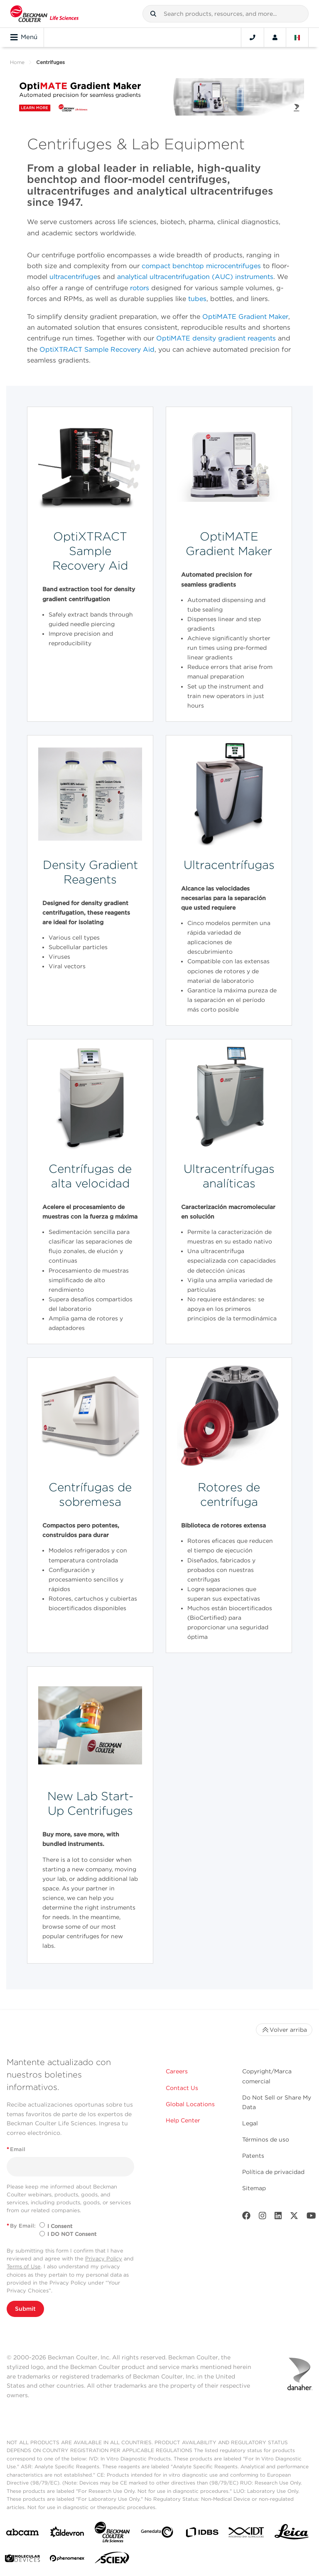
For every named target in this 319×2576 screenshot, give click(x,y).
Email (16, 2149)
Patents (253, 2155)
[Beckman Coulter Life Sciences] (112, 2533)
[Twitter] (294, 2217)
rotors (139, 288)
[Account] (275, 37)
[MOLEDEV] (22, 2560)
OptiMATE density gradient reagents (216, 338)
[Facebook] (246, 2217)
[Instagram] (262, 2217)
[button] (153, 13)
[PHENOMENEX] (67, 2560)
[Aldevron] (67, 2533)
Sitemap (254, 2188)
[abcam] (22, 2534)
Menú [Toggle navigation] (23, 37)
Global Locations (190, 2104)
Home (17, 62)
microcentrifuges (233, 266)
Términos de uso (265, 2139)
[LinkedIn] (278, 2217)
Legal (250, 2123)
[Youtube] (311, 2217)
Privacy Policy (103, 2258)
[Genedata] (157, 2534)
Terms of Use (24, 2266)
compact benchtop (173, 266)
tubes (197, 299)
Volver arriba (284, 2030)
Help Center (183, 2120)
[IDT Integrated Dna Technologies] (246, 2534)
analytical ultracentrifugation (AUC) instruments (195, 277)
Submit (25, 2308)
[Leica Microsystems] (291, 2534)
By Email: (21, 2226)
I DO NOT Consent (71, 2234)
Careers (177, 2071)
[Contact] (252, 37)
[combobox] (225, 13)
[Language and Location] (297, 37)
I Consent (59, 2226)
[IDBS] (202, 2534)
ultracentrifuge (73, 277)
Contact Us (182, 2088)
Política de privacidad (273, 2172)
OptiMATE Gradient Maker (245, 317)
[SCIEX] (112, 2560)
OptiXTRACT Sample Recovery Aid (97, 349)
